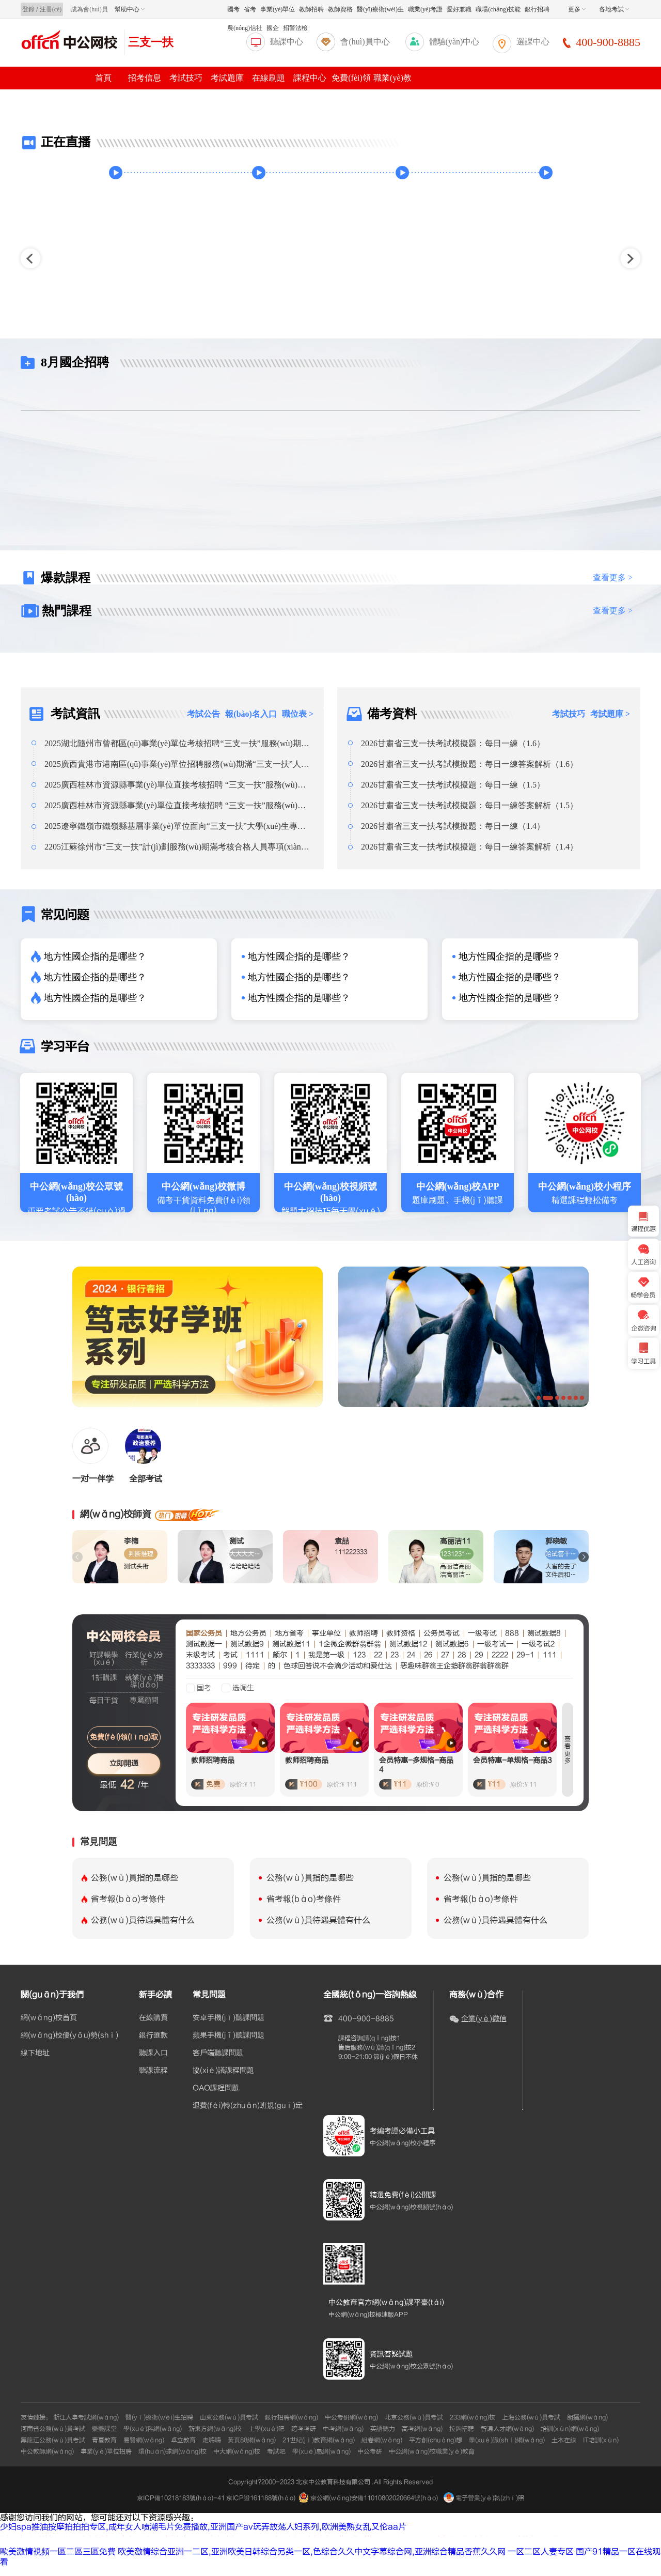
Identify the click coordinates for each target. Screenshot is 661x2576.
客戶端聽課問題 (218, 2053)
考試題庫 (227, 77)
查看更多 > (613, 577)
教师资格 (400, 1633)
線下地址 (35, 2053)
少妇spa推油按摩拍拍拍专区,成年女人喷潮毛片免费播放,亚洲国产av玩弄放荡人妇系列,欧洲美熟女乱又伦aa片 (203, 2527)
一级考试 (482, 1633)
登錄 (28, 9)
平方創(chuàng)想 (435, 2440)
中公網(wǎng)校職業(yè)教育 (432, 2451)
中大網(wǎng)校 (236, 2451)
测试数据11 (291, 1644)
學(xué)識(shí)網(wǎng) (507, 2440)
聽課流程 (153, 2070)
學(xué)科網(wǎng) (152, 2428)
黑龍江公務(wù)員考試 (53, 2440)
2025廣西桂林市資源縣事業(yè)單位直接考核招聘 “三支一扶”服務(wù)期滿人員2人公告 (175, 785)
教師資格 (340, 9)
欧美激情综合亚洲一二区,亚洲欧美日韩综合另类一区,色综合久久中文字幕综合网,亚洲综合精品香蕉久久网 (312, 2551)
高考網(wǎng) (422, 2428)
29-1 (525, 1655)
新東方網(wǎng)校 (215, 2428)
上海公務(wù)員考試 (531, 2417)
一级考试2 (538, 1644)
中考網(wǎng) (343, 2428)
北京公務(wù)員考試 (414, 2417)
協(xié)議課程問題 (223, 2070)
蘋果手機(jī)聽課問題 (228, 2035)
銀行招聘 (537, 9)
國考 (233, 9)
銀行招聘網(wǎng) (291, 2417)
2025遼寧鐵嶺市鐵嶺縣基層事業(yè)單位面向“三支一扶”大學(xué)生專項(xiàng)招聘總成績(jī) (175, 826)
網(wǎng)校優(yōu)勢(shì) (69, 2035)
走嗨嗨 (211, 2440)
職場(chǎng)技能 (498, 9)
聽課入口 (153, 2053)
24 (411, 1655)
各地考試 (614, 9)
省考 (250, 9)
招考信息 (144, 77)
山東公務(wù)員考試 (229, 2417)
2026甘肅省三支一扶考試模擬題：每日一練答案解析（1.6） (469, 764)
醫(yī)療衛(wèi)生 (380, 9)
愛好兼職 (459, 9)
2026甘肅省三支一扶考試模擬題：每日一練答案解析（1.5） (469, 805)
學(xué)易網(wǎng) (321, 2451)
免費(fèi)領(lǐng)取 (124, 1737)
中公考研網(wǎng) (351, 2417)
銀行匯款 (153, 2035)
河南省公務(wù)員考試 (53, 2428)
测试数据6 (452, 1644)
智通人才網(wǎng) (507, 2428)
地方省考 (289, 1633)
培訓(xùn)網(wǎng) (570, 2428)
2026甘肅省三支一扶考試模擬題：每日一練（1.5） (453, 784)
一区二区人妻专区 (541, 2551)
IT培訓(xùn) (601, 2440)
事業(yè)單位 (277, 9)
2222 (500, 1655)
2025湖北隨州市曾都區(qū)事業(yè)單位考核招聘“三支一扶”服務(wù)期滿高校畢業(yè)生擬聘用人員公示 (176, 743)
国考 (204, 1688)
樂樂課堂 (104, 2428)
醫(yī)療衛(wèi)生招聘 (159, 2417)
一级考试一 (495, 1644)
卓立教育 (183, 2440)
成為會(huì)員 (89, 9)
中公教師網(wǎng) (47, 2451)
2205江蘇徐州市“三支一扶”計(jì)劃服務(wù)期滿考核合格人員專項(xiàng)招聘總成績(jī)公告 (176, 847)
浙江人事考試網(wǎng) (86, 2417)
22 (378, 1655)
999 (230, 1666)
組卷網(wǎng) (381, 2440)
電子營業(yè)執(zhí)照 (484, 2498)
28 (462, 1655)
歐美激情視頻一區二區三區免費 (58, 2551)
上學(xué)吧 (266, 2428)
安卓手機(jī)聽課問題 (228, 2018)
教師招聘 (311, 9)
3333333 (200, 1666)
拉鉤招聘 (461, 2428)
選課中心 (532, 41)
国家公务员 (204, 1633)
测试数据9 (247, 1644)
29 (479, 1655)
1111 (255, 1655)
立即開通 (123, 1763)
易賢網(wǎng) (143, 2440)
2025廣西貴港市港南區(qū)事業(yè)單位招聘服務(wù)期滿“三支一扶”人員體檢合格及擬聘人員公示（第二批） (176, 764)
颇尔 (280, 1655)
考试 (230, 1655)
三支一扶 (151, 42)
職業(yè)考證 (425, 9)
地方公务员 (248, 1633)
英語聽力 (382, 2428)
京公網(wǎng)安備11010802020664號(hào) (374, 2498)
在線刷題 (268, 77)
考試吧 (276, 2451)
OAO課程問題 (216, 2088)
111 (550, 1655)
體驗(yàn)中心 (454, 41)
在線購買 (153, 2018)
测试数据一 (204, 1644)
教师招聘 (363, 1633)
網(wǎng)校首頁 (49, 2018)
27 (445, 1655)
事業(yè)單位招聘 (106, 2451)
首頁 (103, 77)
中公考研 (369, 2451)
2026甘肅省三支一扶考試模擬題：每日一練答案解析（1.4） (469, 846)
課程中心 (309, 77)
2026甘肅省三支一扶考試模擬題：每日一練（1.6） (453, 743)
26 (428, 1655)
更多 (577, 9)
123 (359, 1655)
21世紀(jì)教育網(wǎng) (318, 2440)
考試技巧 (185, 77)
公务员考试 (441, 1633)
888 (512, 1633)
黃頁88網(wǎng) (252, 2440)
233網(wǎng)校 (472, 2417)
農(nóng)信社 (244, 28)
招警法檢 (295, 28)
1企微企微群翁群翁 (350, 1644)
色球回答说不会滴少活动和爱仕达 (338, 1666)
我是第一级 (326, 1655)
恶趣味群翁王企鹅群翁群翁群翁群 (454, 1666)
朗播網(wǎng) (587, 2417)
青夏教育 (104, 2440)
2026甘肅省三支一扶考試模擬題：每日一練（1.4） (453, 826)
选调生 (243, 1688)
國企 (272, 28)
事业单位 (326, 1633)
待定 (252, 1666)
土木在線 (564, 2440)
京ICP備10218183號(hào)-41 (181, 2498)
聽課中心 (286, 41)
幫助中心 (130, 9)
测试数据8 (544, 1633)
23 (394, 1655)
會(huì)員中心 (364, 41)
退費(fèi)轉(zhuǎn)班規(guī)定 (248, 2105)
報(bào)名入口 (251, 713)
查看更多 (567, 1749)
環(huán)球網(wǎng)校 (172, 2451)
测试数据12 (408, 1644)
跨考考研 (303, 2428)
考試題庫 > (610, 713)
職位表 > (297, 713)
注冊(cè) (51, 9)
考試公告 (203, 713)
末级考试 (200, 1655)
